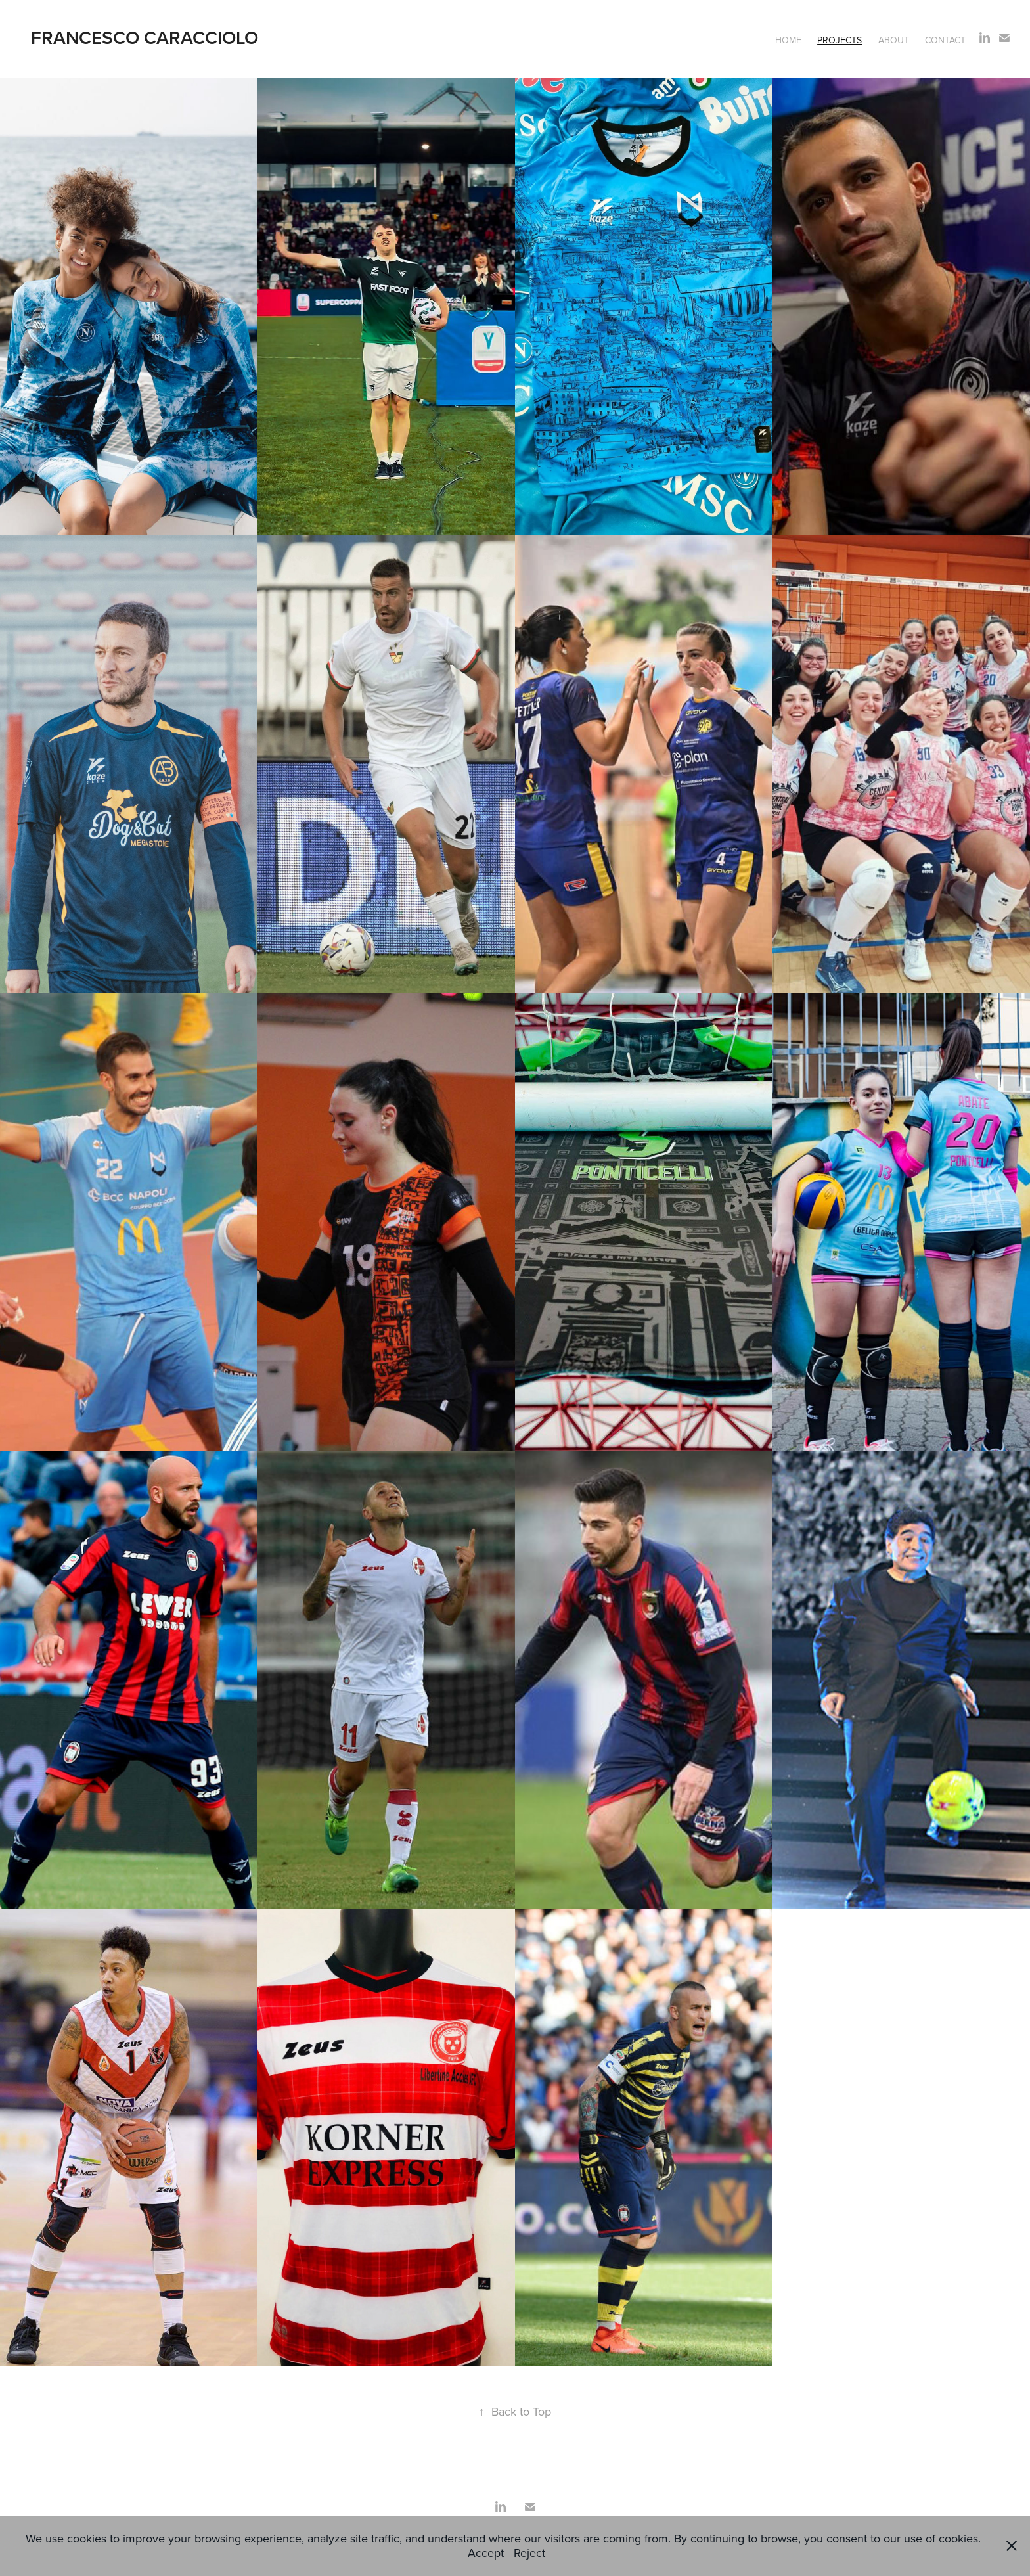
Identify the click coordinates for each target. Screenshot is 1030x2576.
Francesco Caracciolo (144, 37)
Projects (839, 40)
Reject (529, 2552)
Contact (945, 40)
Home (788, 40)
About (893, 40)
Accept (486, 2552)
